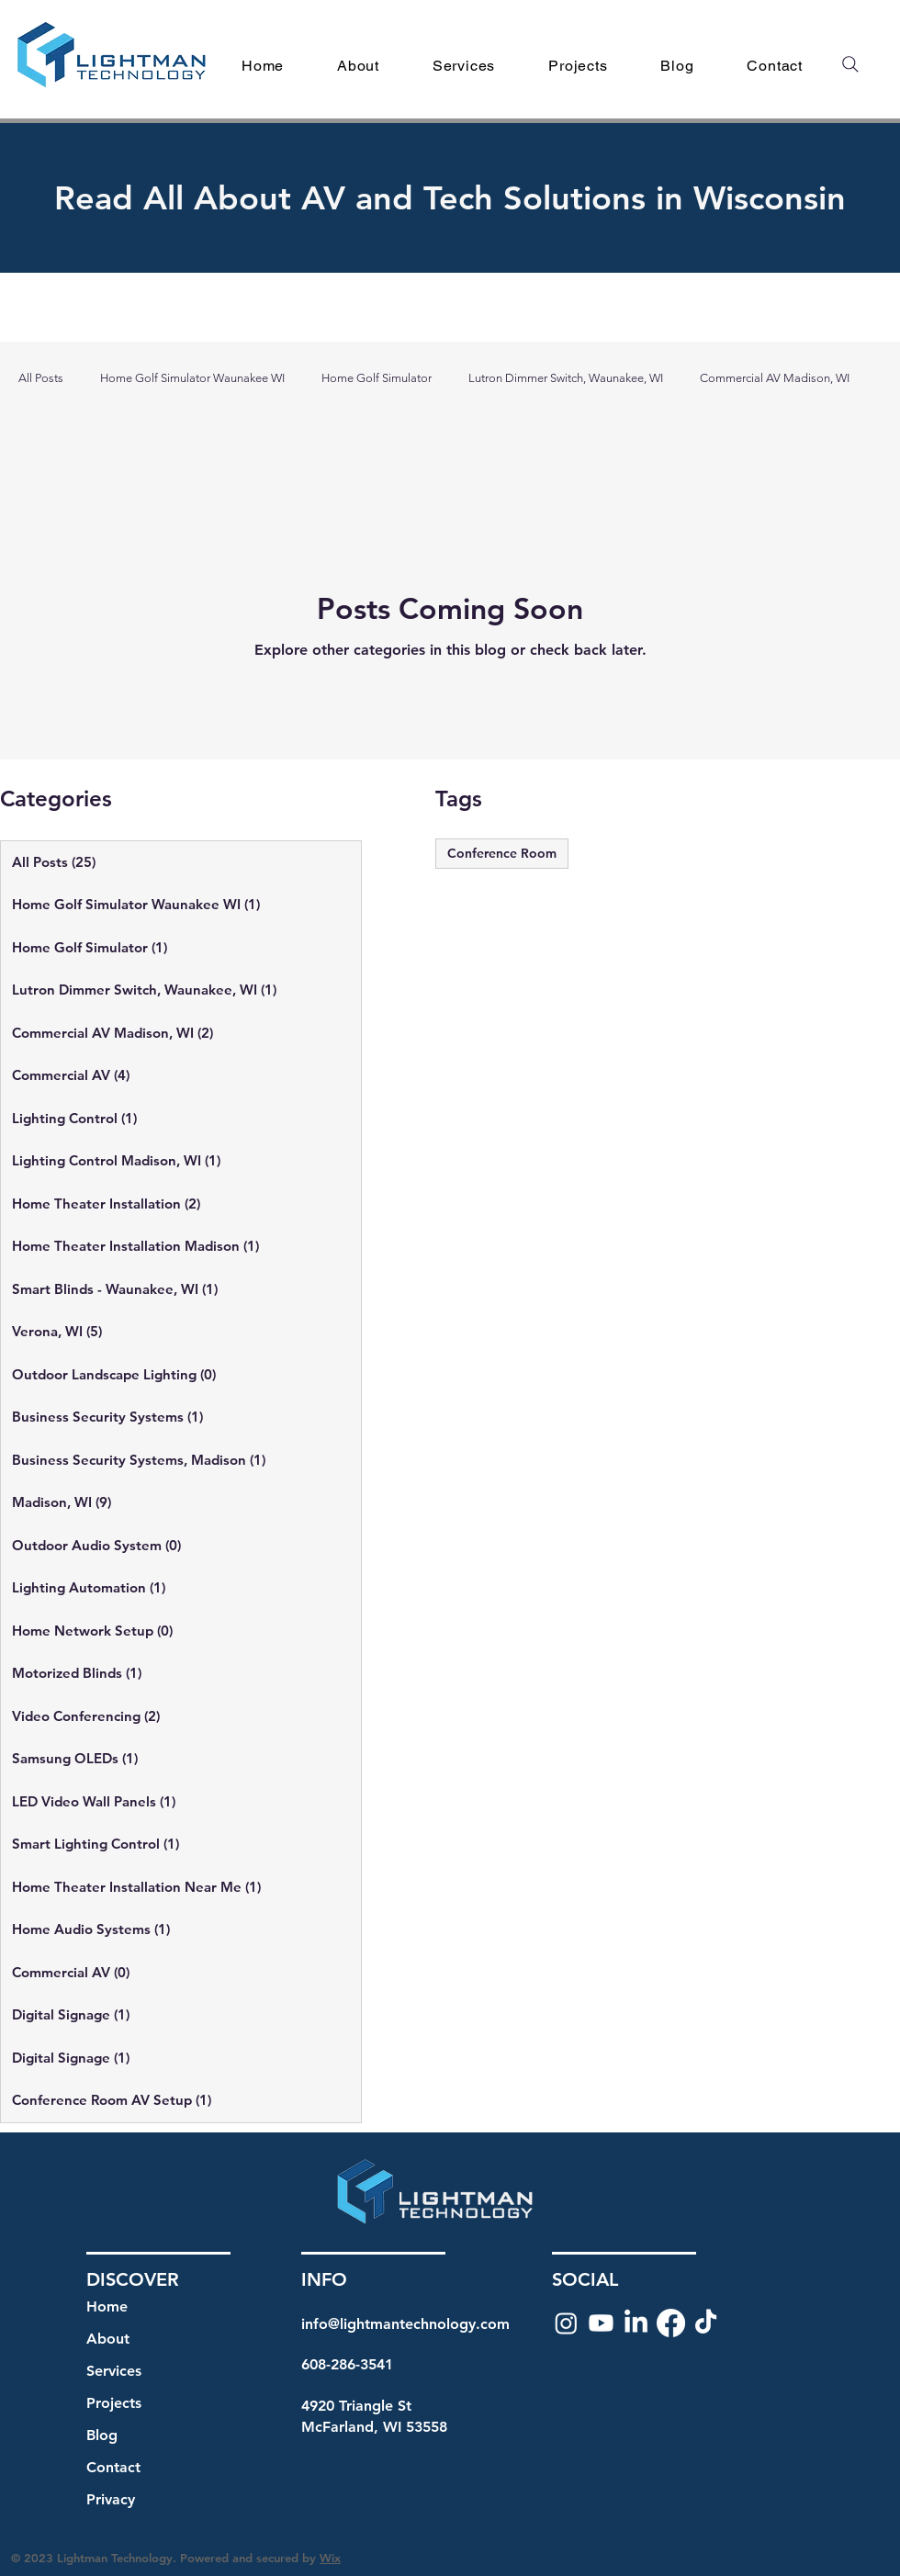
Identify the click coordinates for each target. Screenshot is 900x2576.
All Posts (40, 378)
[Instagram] (566, 2323)
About (107, 2338)
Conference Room (502, 853)
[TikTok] (706, 2323)
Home (107, 2306)
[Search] (850, 64)
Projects (113, 2403)
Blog (102, 2435)
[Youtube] (601, 2323)
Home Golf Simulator (376, 378)
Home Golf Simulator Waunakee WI (192, 378)
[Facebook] (671, 2323)
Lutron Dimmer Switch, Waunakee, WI (565, 378)
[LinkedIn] (636, 2323)
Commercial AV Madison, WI (774, 378)
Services (113, 2370)
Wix (330, 2557)
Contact (113, 2467)
